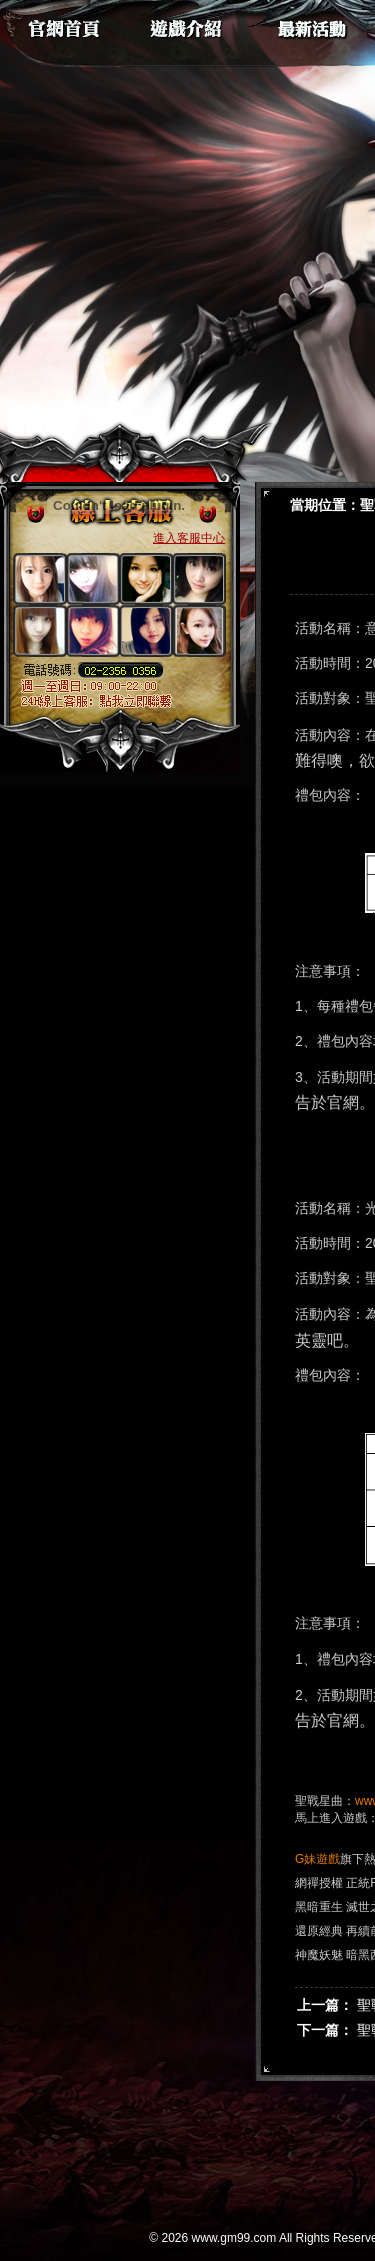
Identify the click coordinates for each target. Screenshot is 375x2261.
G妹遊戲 (317, 1859)
